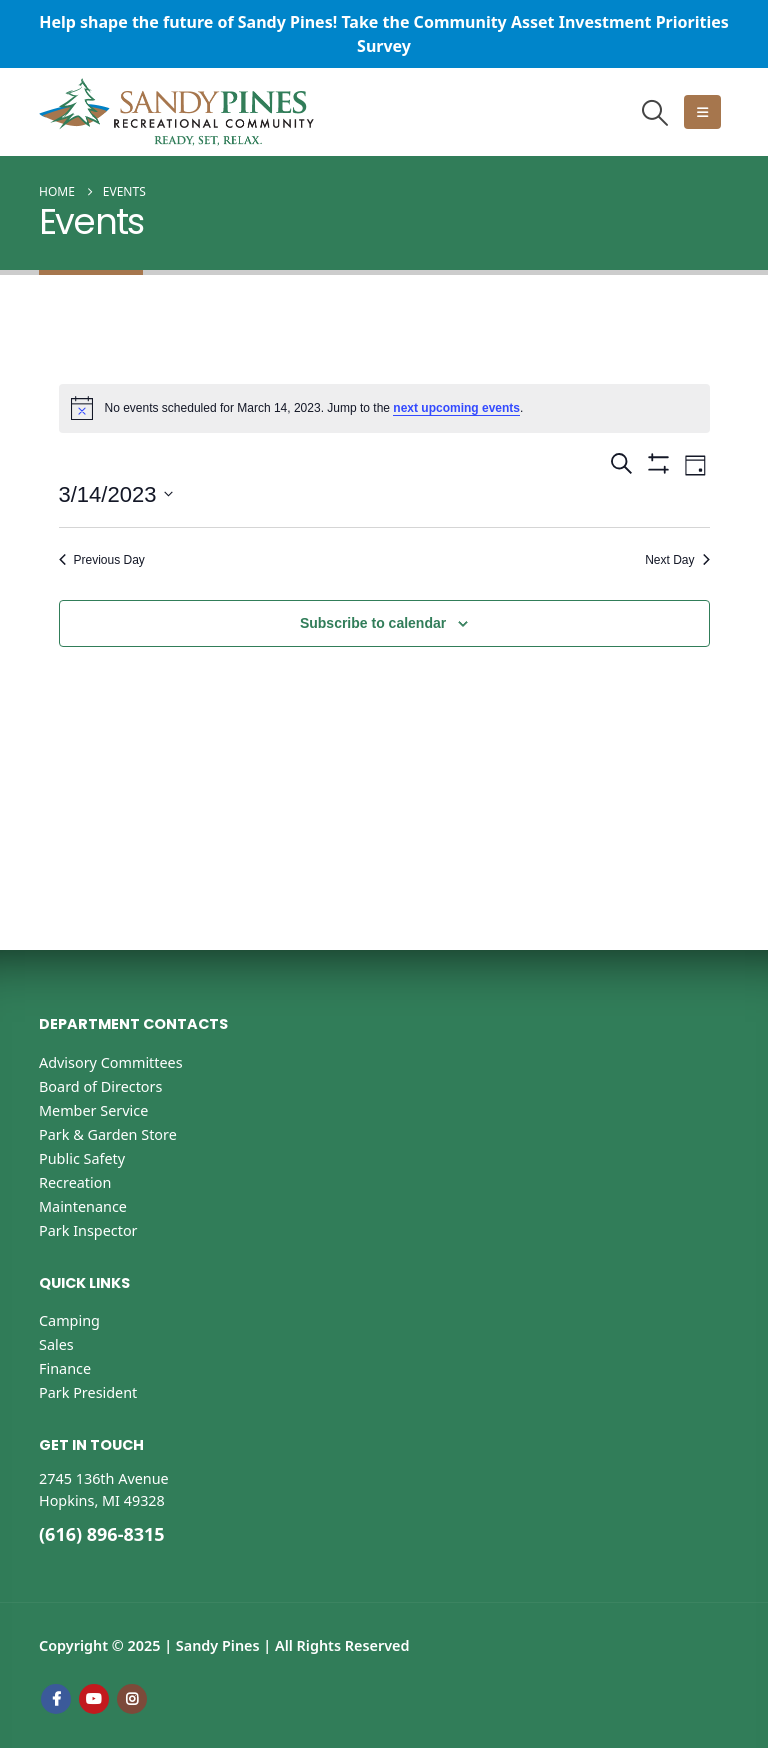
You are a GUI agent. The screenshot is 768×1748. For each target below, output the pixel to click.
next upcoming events (456, 408)
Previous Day (102, 560)
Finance (65, 1368)
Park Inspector (88, 1230)
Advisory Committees (111, 1062)
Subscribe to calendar (373, 623)
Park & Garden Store (108, 1134)
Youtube (94, 1699)
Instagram (132, 1699)
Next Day (677, 560)
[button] (655, 112)
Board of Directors (100, 1086)
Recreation (75, 1182)
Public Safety (82, 1158)
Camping (69, 1320)
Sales (56, 1344)
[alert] (384, 408)
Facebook (56, 1699)
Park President (88, 1392)
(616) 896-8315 (102, 1534)
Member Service (93, 1110)
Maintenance (83, 1206)
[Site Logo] (176, 112)
